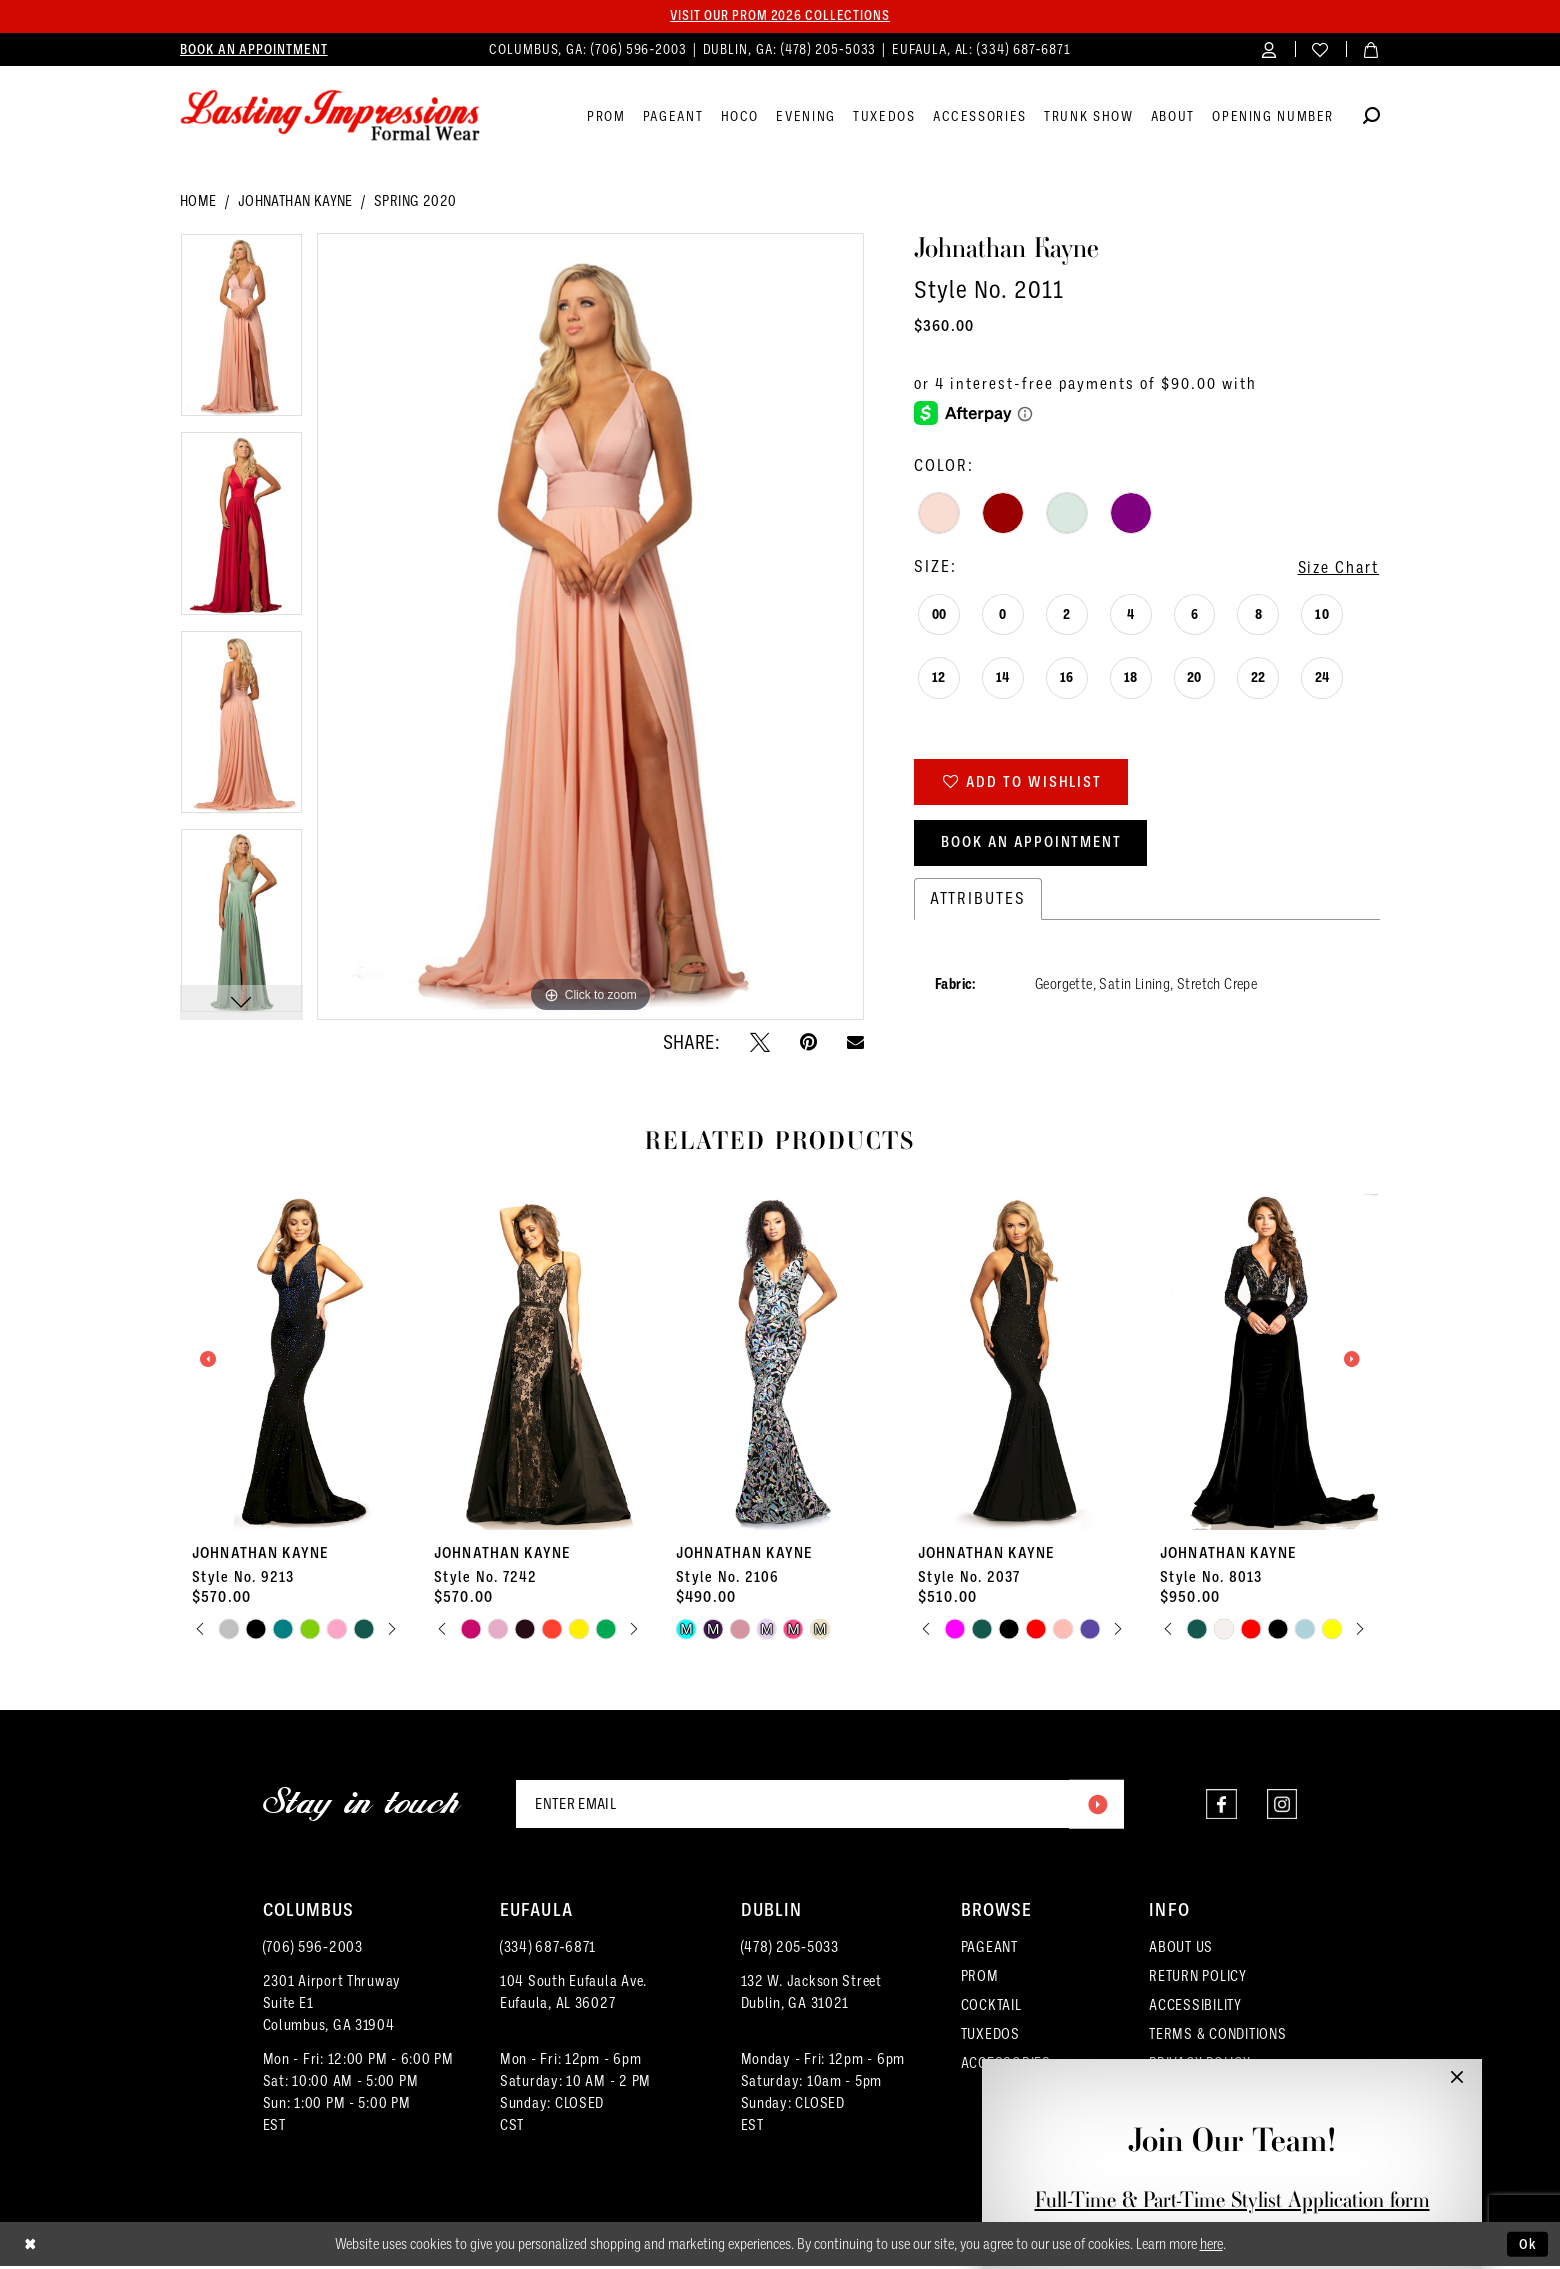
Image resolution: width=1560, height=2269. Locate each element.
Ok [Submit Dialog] (1528, 2246)
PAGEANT (989, 1950)
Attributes (978, 901)
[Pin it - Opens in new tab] (808, 1042)
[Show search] (1371, 119)
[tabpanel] (241, 333)
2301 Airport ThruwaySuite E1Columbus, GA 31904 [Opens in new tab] (332, 2006)
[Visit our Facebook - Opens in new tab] (1220, 1806)
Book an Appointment (1035, 845)
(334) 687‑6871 (548, 1950)
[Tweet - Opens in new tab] (760, 1042)
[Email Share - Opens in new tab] (855, 1042)
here (1211, 2247)
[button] (1269, 49)
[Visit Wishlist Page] (1320, 49)
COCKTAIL (991, 2008)
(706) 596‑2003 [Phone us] (641, 49)
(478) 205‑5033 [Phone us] (831, 49)
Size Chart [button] (1336, 568)
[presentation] (296, 1360)
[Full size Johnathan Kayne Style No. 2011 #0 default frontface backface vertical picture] (590, 627)
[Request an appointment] (254, 50)
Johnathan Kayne (295, 202)
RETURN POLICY (1198, 1979)
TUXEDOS (990, 2037)
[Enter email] (820, 1806)
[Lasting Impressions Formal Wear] (330, 117)
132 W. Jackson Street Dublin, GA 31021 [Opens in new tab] (811, 1995)
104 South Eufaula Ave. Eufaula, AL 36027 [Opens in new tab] (573, 1995)
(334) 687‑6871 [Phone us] (1024, 49)
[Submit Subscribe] (1096, 1806)
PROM (980, 1979)
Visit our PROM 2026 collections (780, 16)
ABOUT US (1181, 1950)
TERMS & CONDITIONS (1217, 2037)
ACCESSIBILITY (1195, 2008)
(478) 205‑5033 (790, 1950)
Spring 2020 (415, 202)
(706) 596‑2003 (313, 1950)
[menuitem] (254, 50)
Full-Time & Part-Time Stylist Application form (1232, 2199)
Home (198, 202)
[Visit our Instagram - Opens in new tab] (1281, 1806)
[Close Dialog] (30, 2247)
